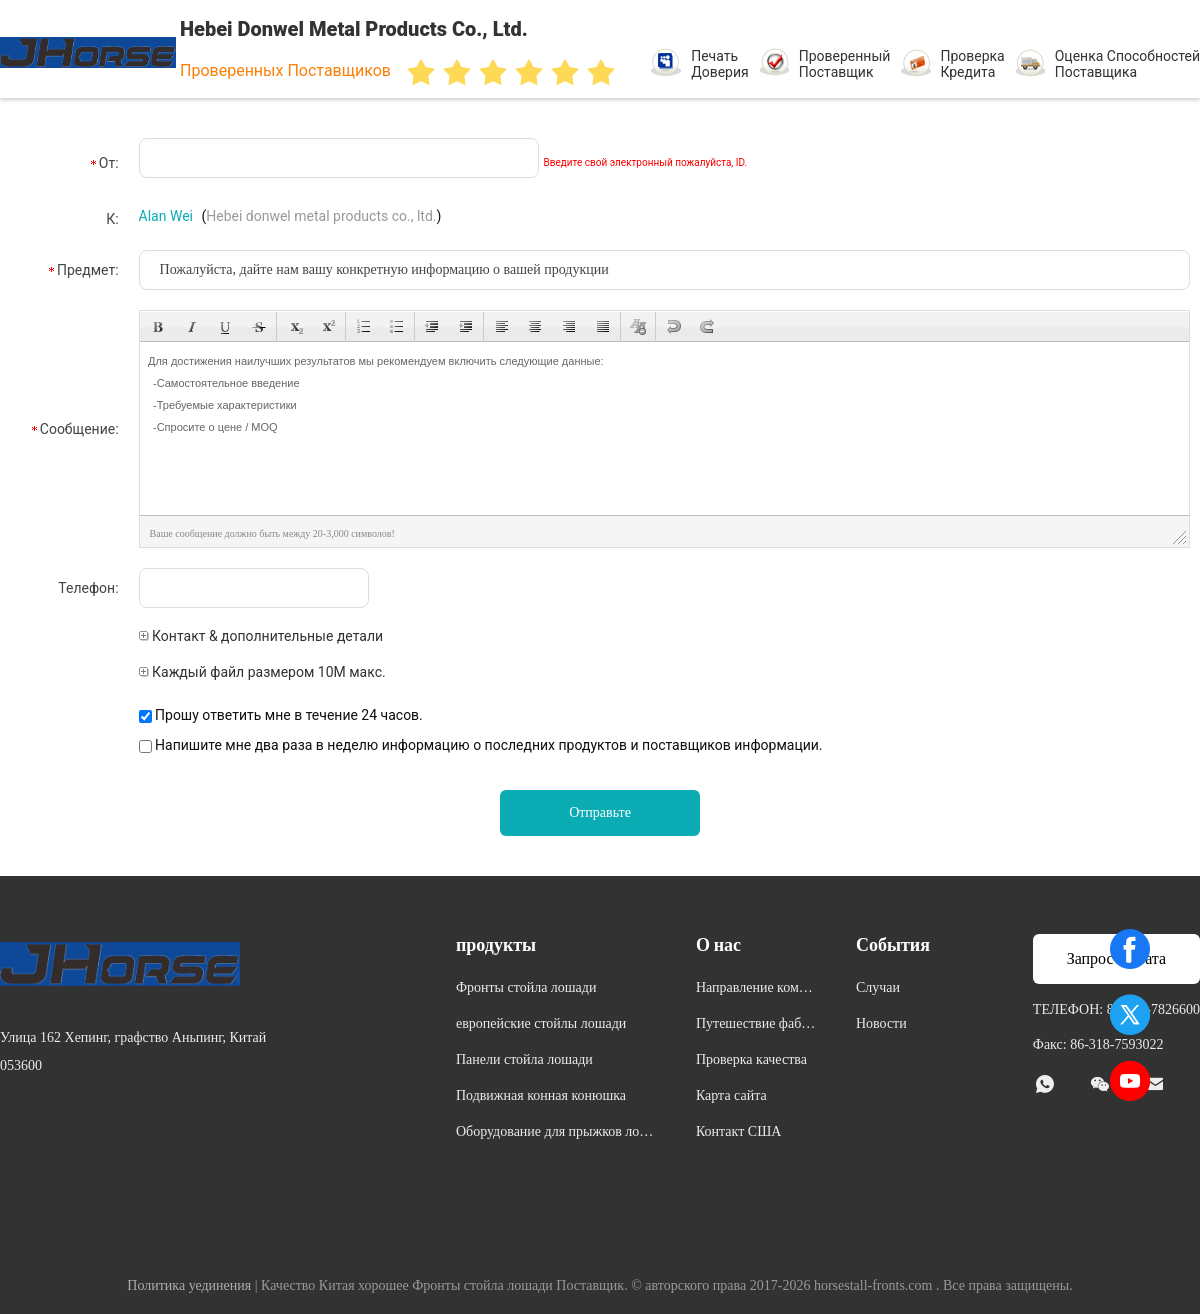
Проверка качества (751, 1059)
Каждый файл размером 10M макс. (262, 672)
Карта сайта (731, 1095)
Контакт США (738, 1131)
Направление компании (754, 990)
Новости (881, 1023)
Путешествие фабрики (756, 1026)
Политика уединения (189, 1285)
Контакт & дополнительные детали (261, 636)
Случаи (878, 987)
